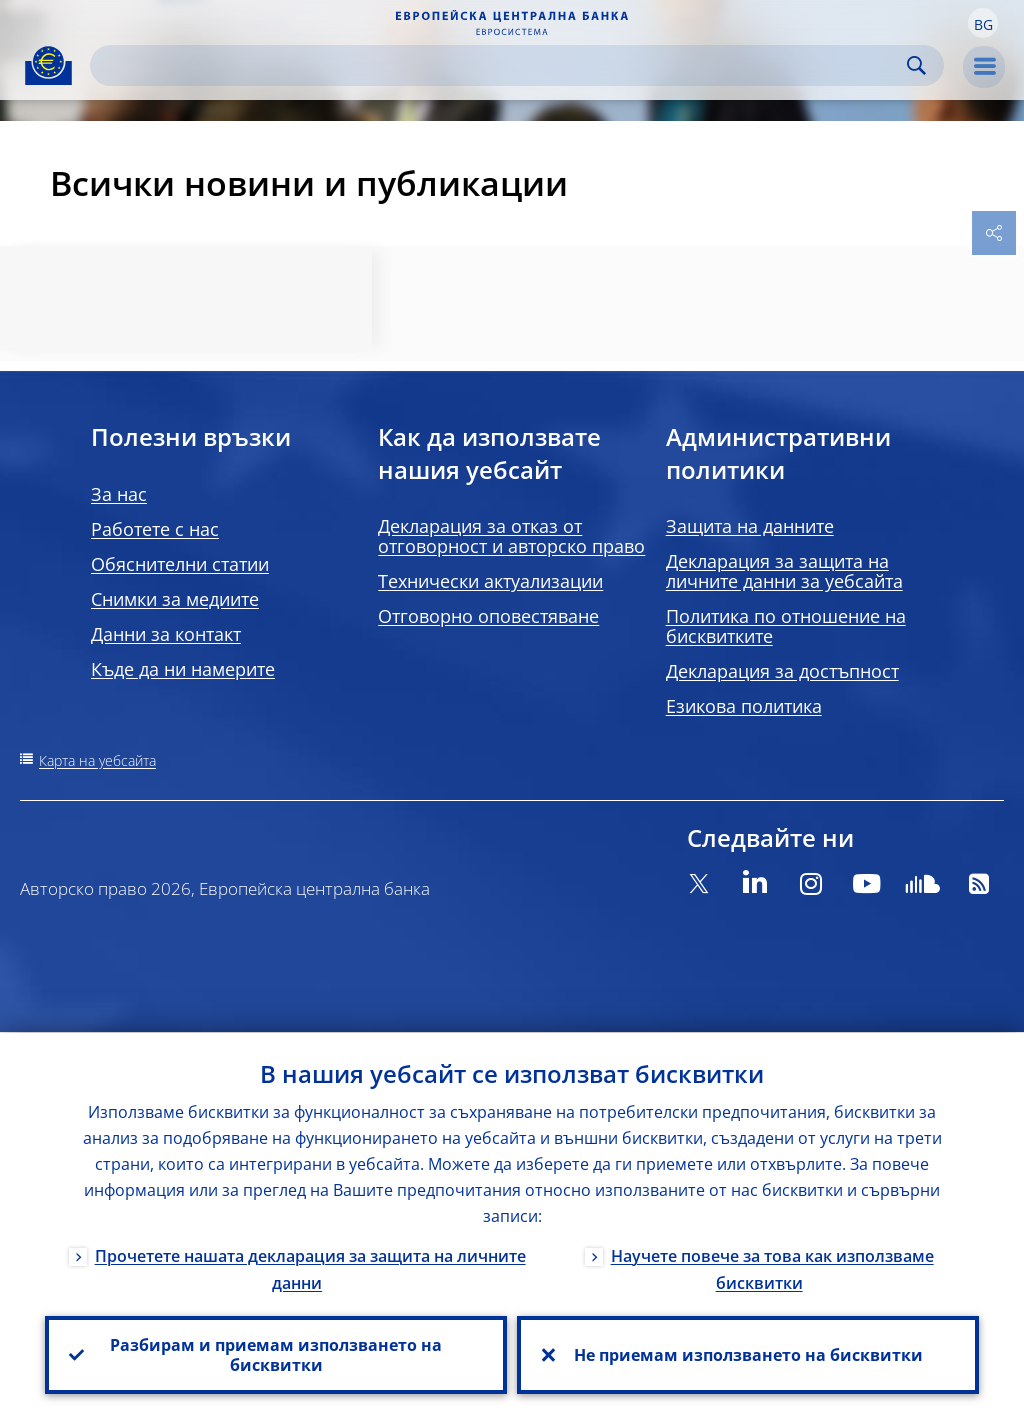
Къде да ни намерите (183, 669)
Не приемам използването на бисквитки (748, 1355)
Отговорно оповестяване (488, 616)
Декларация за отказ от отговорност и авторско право (511, 536)
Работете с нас (155, 529)
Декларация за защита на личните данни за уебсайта (784, 571)
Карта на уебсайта (97, 760)
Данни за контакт (166, 634)
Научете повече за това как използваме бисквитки (772, 1268)
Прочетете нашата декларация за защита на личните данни (310, 1268)
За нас (119, 494)
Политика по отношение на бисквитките (786, 626)
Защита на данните (750, 526)
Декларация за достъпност (782, 671)
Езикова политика (744, 706)
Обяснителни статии (180, 564)
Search (916, 65)
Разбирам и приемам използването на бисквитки (276, 1355)
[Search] (501, 65)
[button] (983, 23)
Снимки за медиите (175, 599)
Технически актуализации (490, 581)
